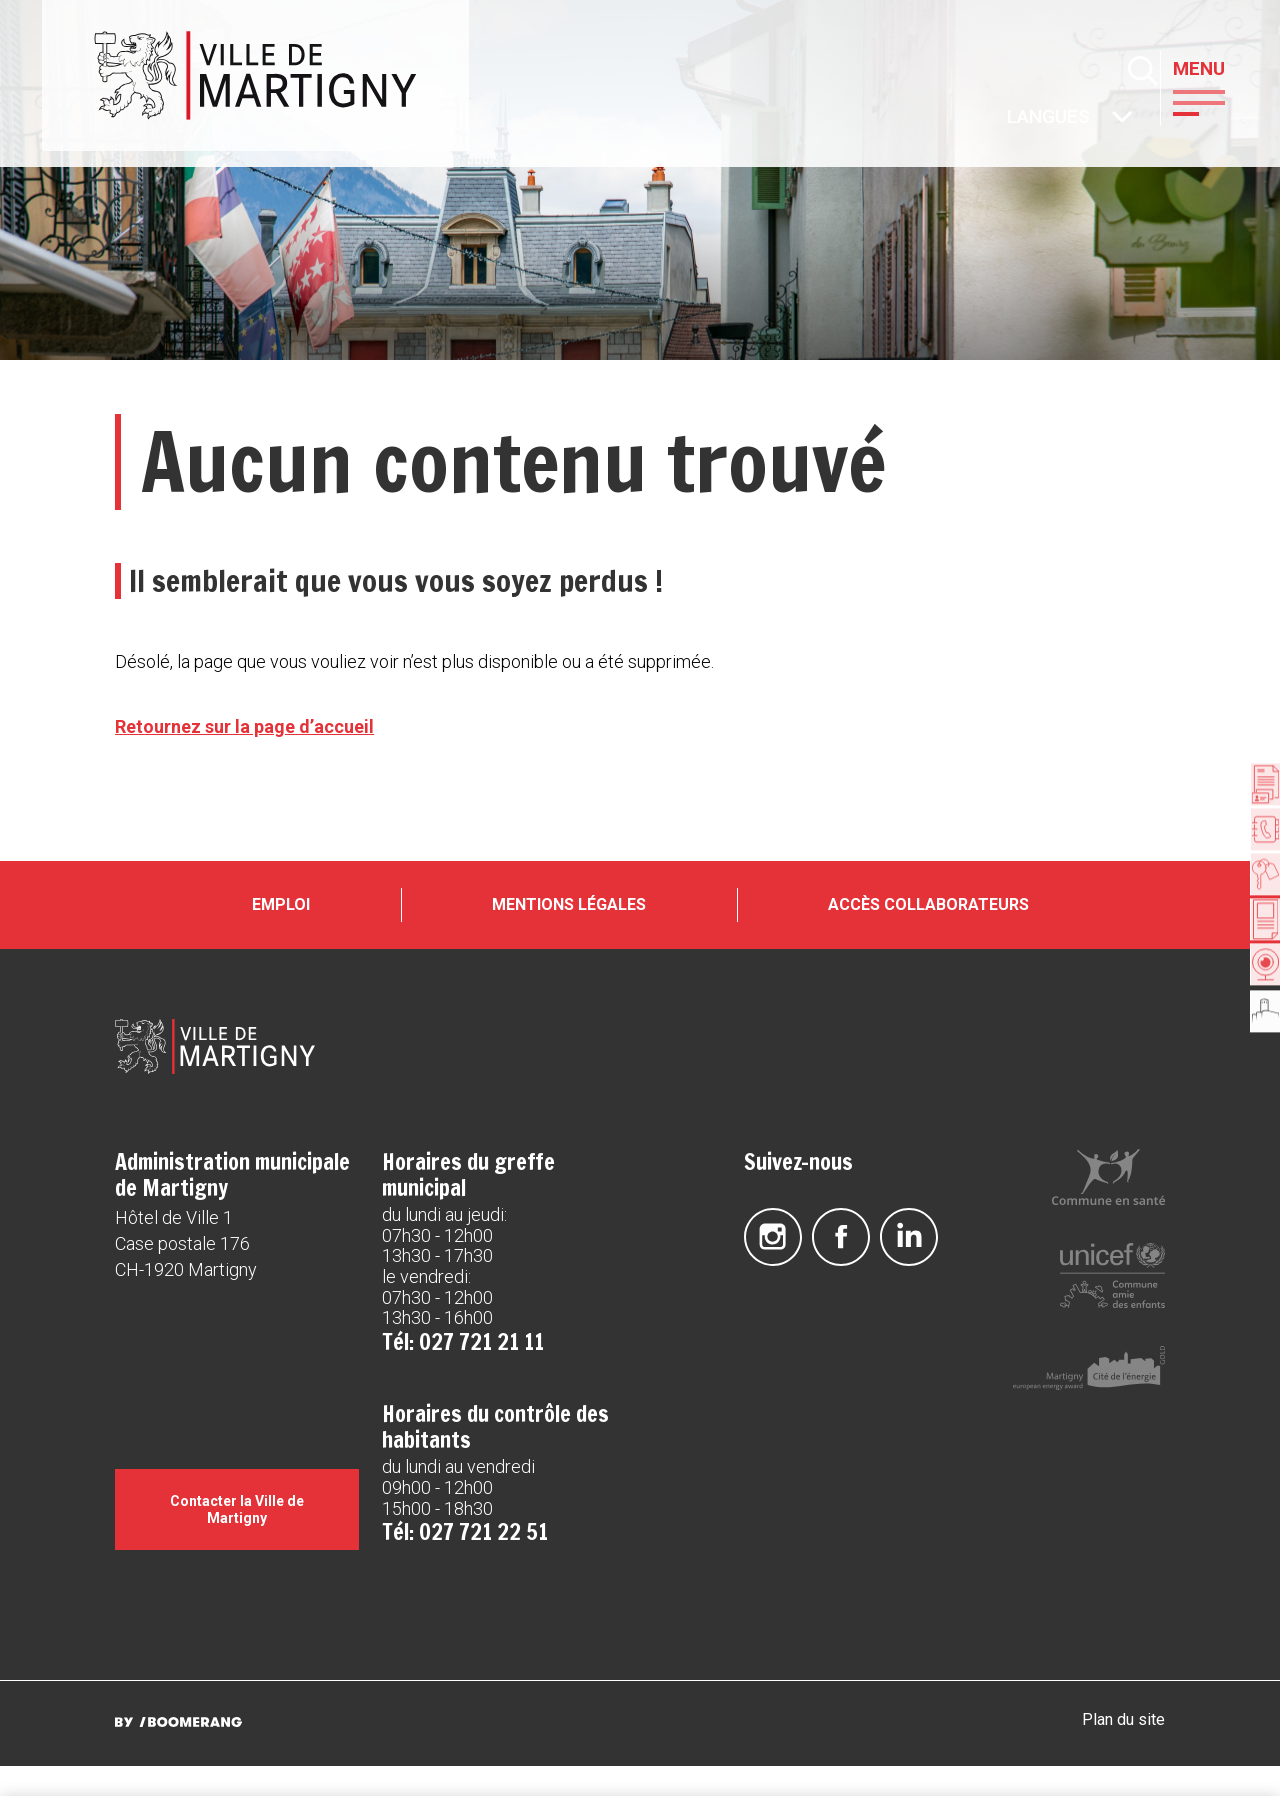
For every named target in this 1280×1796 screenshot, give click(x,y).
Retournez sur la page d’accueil (244, 726)
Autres (1009, 118)
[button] (1219, 101)
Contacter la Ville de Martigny (237, 1539)
